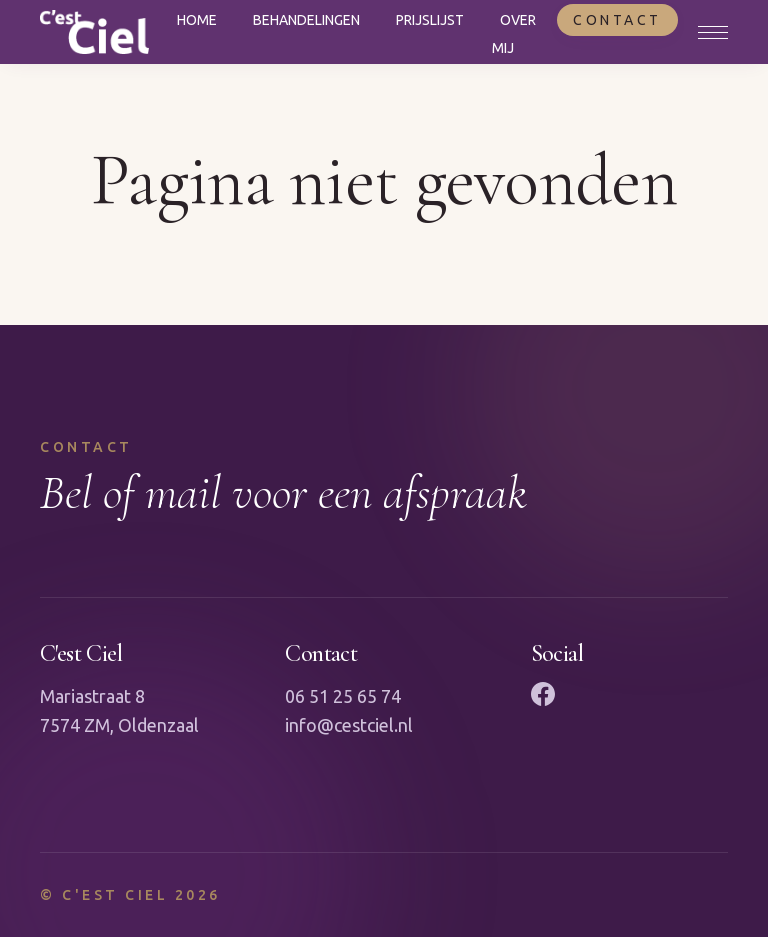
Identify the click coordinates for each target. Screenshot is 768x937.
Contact (617, 20)
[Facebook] (543, 694)
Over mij (514, 34)
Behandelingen (306, 20)
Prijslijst (430, 20)
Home (197, 20)
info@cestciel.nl (349, 725)
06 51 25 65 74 (343, 696)
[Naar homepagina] (94, 32)
